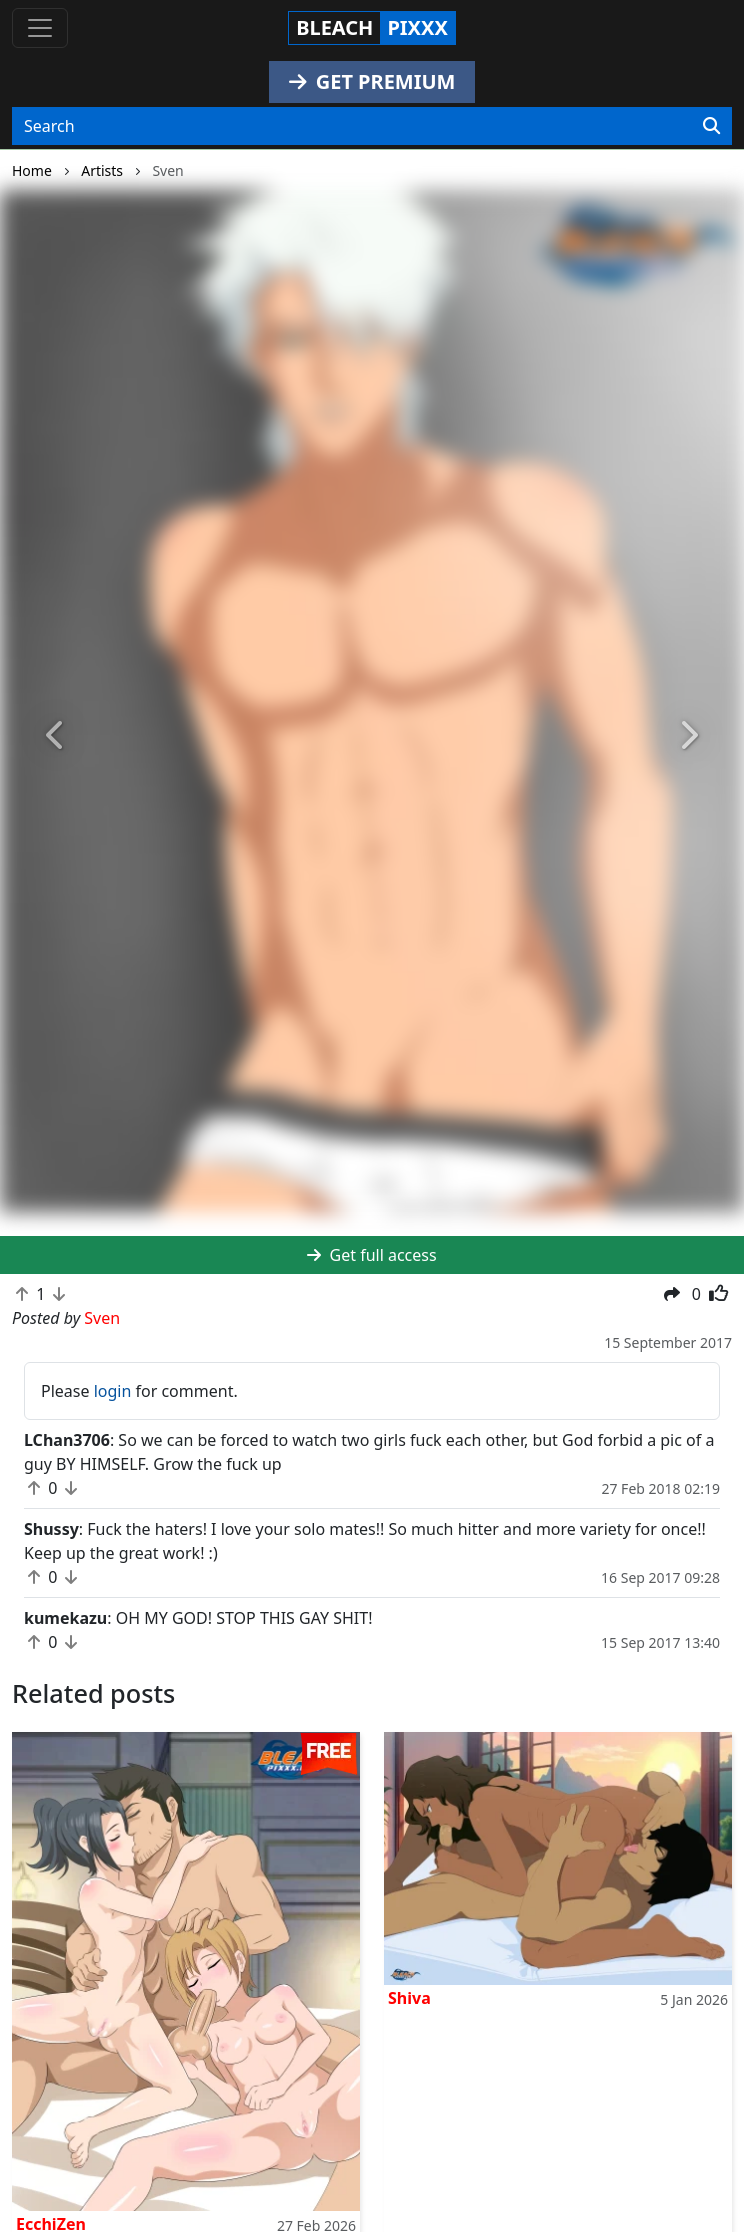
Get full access (371, 1255)
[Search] (711, 126)
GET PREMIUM (372, 81)
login (113, 1391)
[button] (56, 736)
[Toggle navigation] (40, 28)
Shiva (409, 1998)
